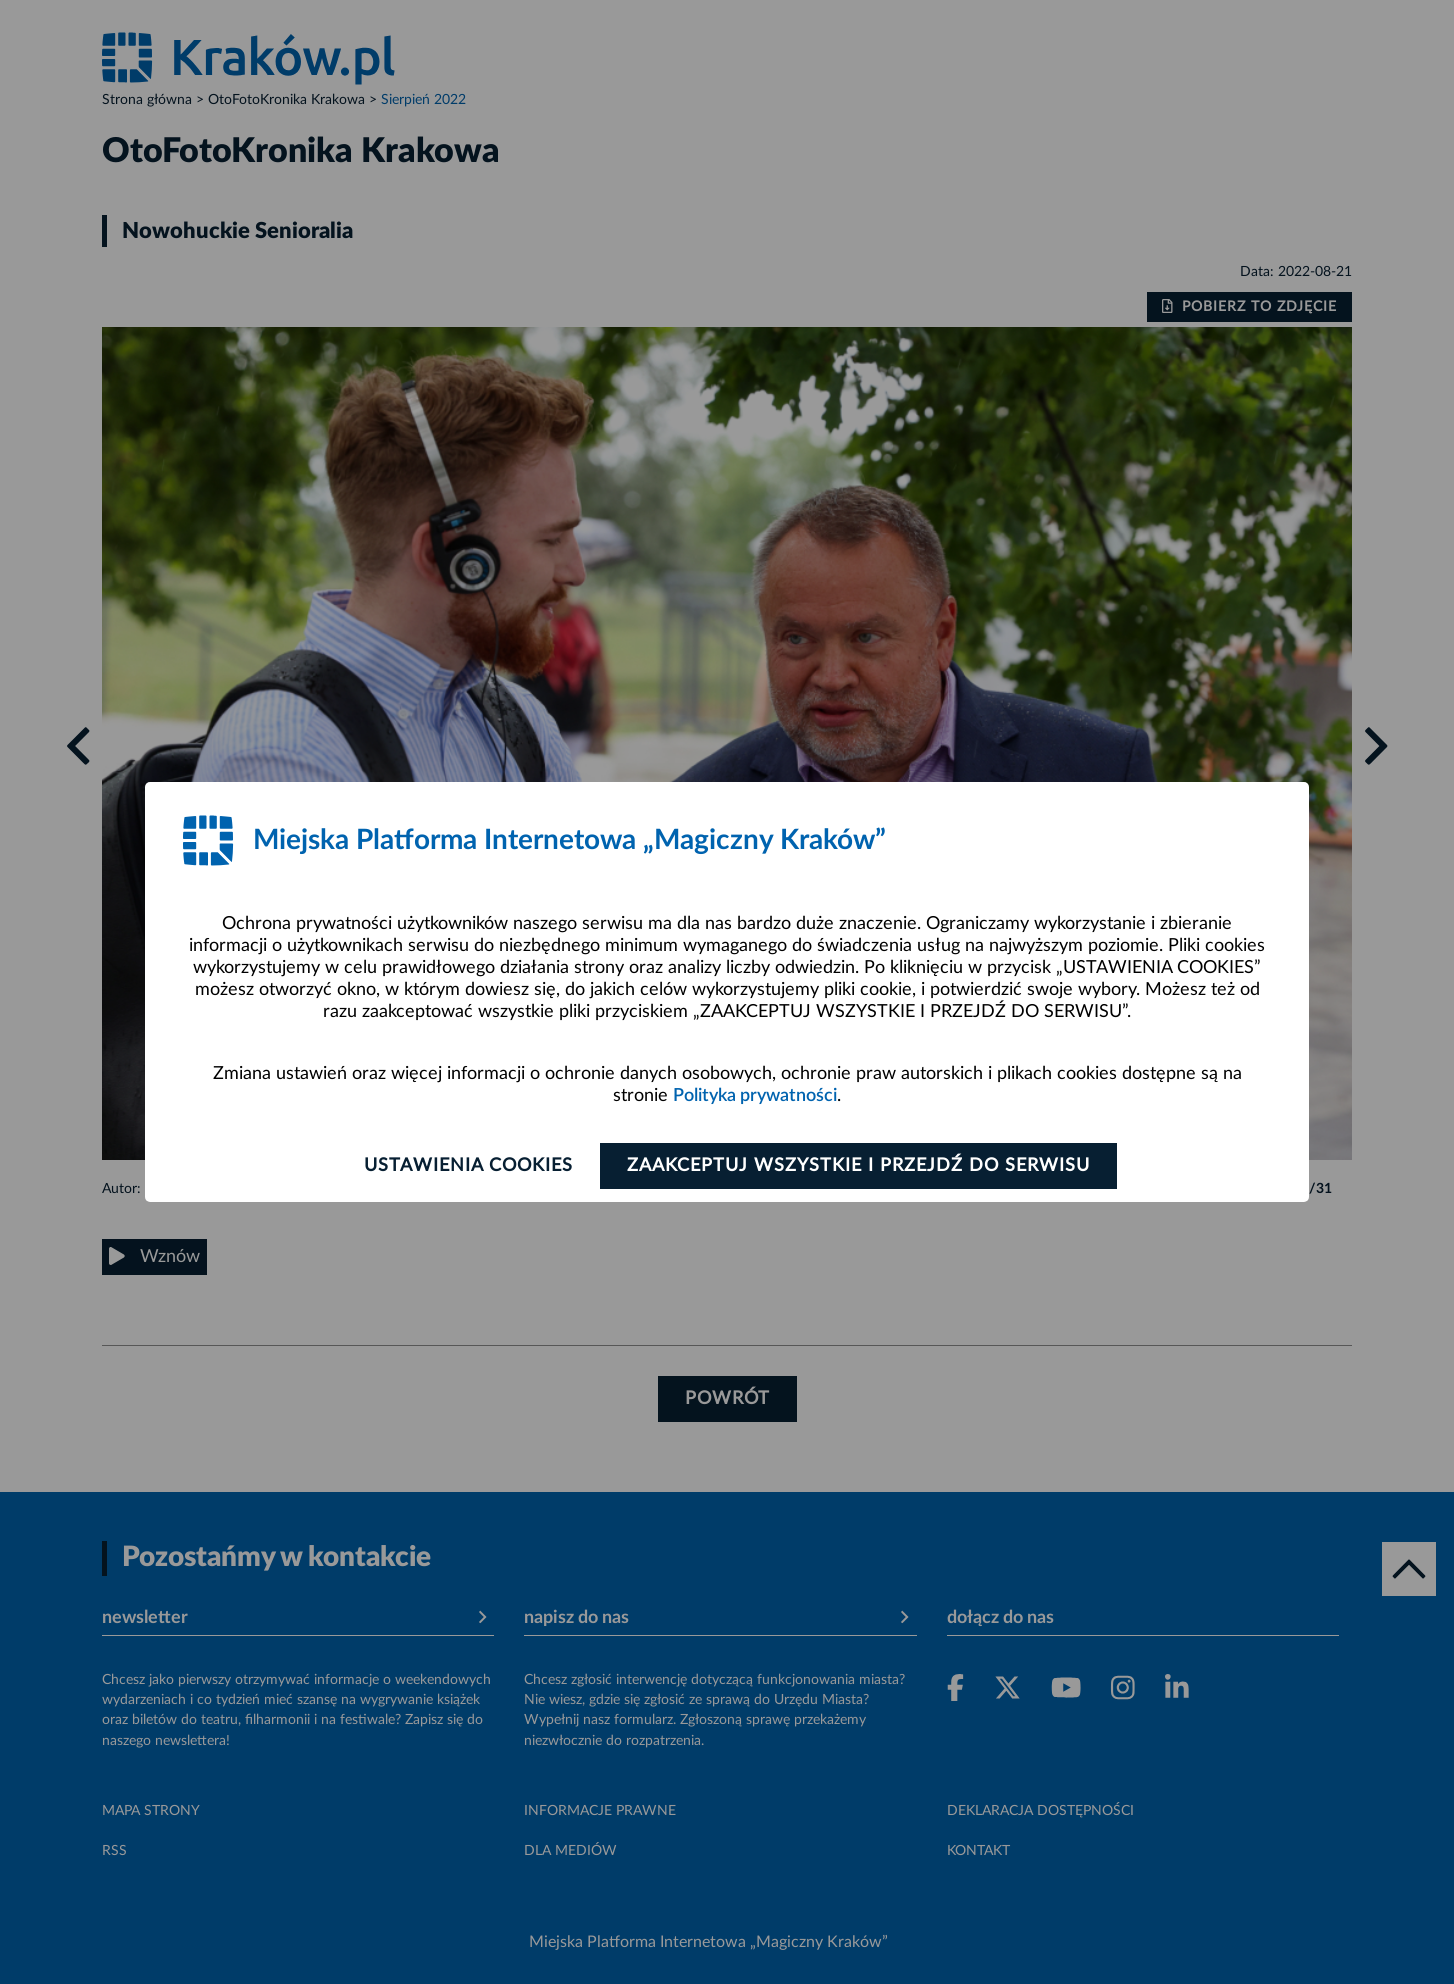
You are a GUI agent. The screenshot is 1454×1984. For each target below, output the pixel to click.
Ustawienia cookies (468, 1166)
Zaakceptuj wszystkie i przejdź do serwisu (858, 1166)
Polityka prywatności (755, 1096)
